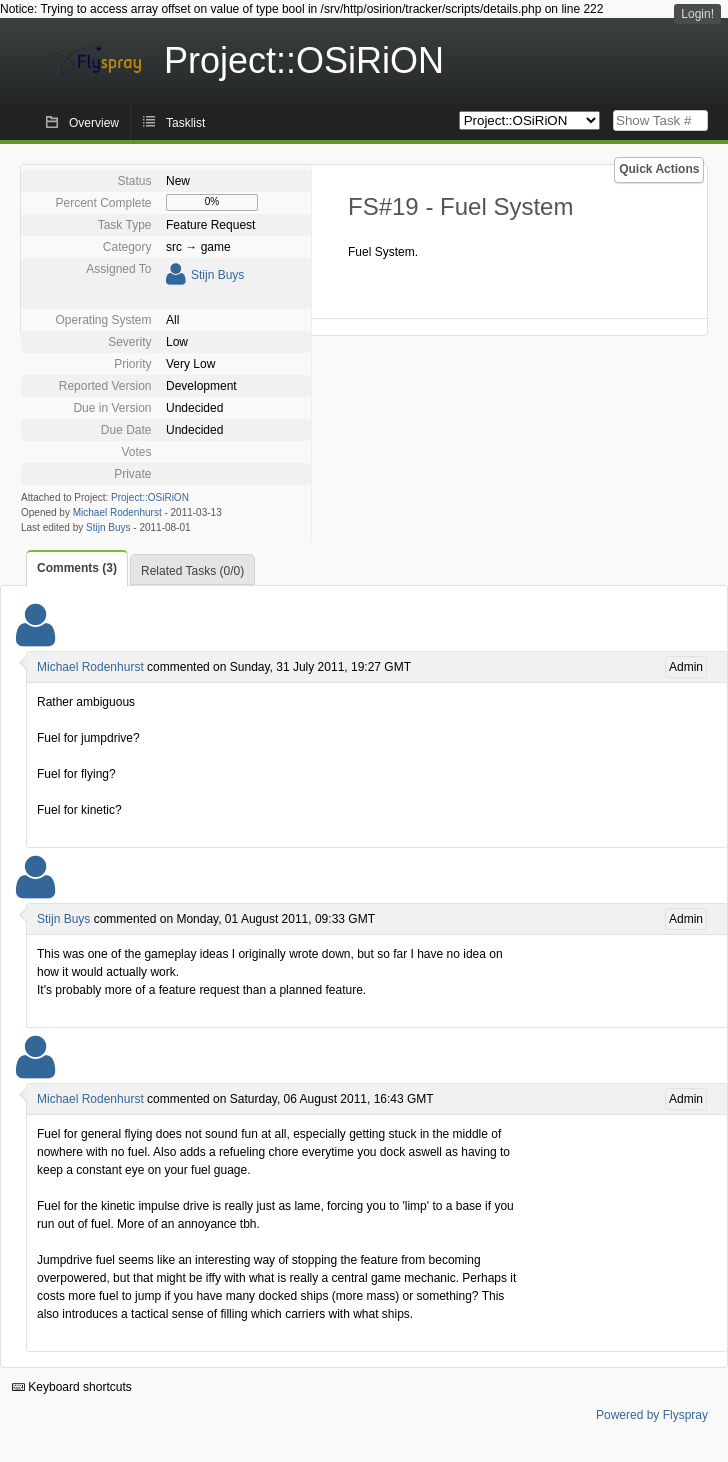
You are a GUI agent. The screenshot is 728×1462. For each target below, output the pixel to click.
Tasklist (185, 123)
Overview (94, 123)
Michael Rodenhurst (117, 512)
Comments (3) (77, 568)
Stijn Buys (217, 275)
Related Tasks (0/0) (192, 571)
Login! (697, 14)
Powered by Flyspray (652, 1415)
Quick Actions (659, 169)
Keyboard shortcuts (72, 1387)
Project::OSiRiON (150, 497)
